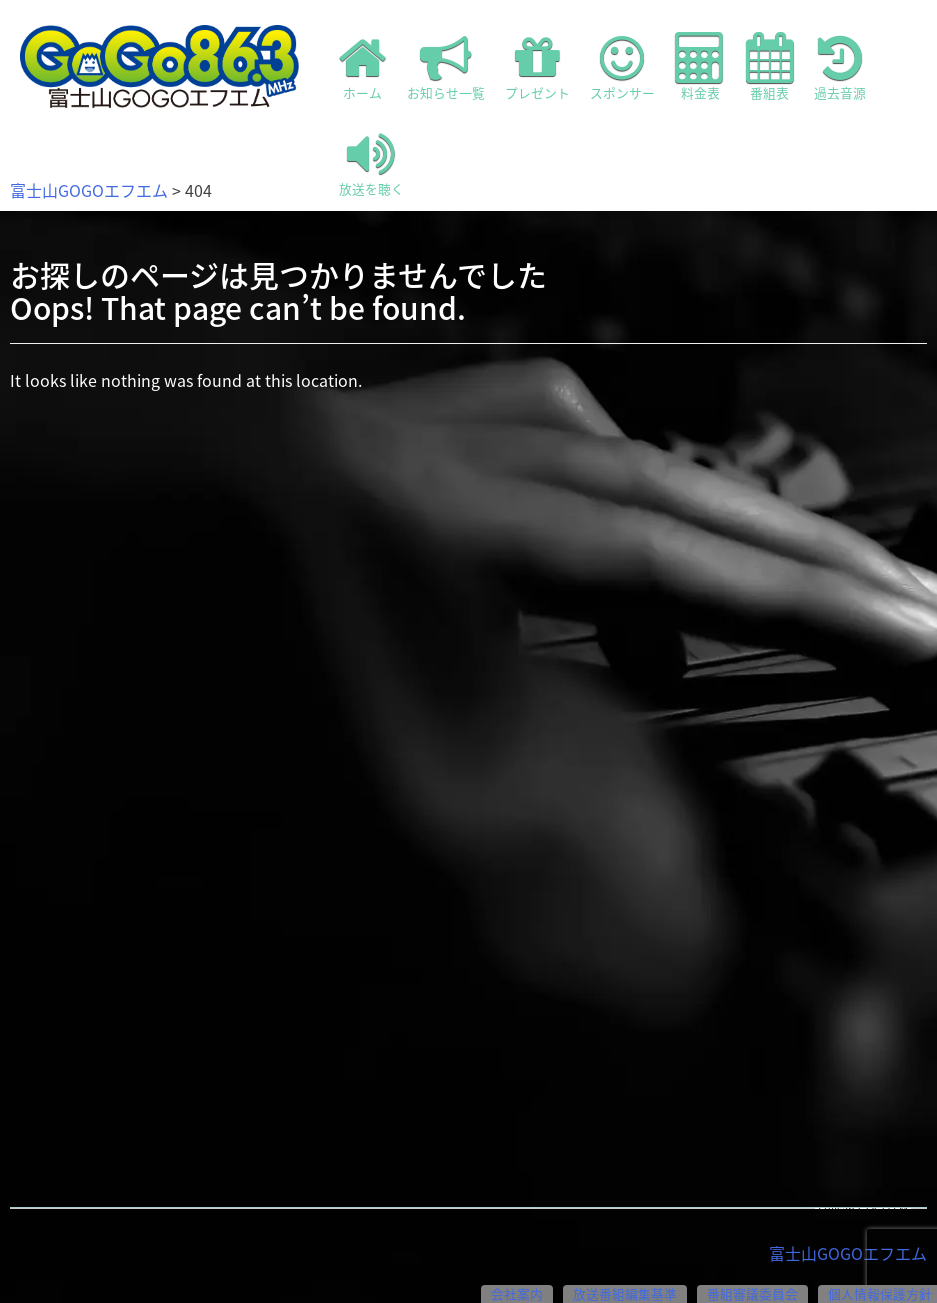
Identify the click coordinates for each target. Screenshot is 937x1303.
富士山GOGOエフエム (89, 190)
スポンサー (622, 67)
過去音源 (840, 67)
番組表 (770, 67)
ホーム (363, 67)
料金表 (700, 67)
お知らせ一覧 (446, 67)
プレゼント (537, 67)
